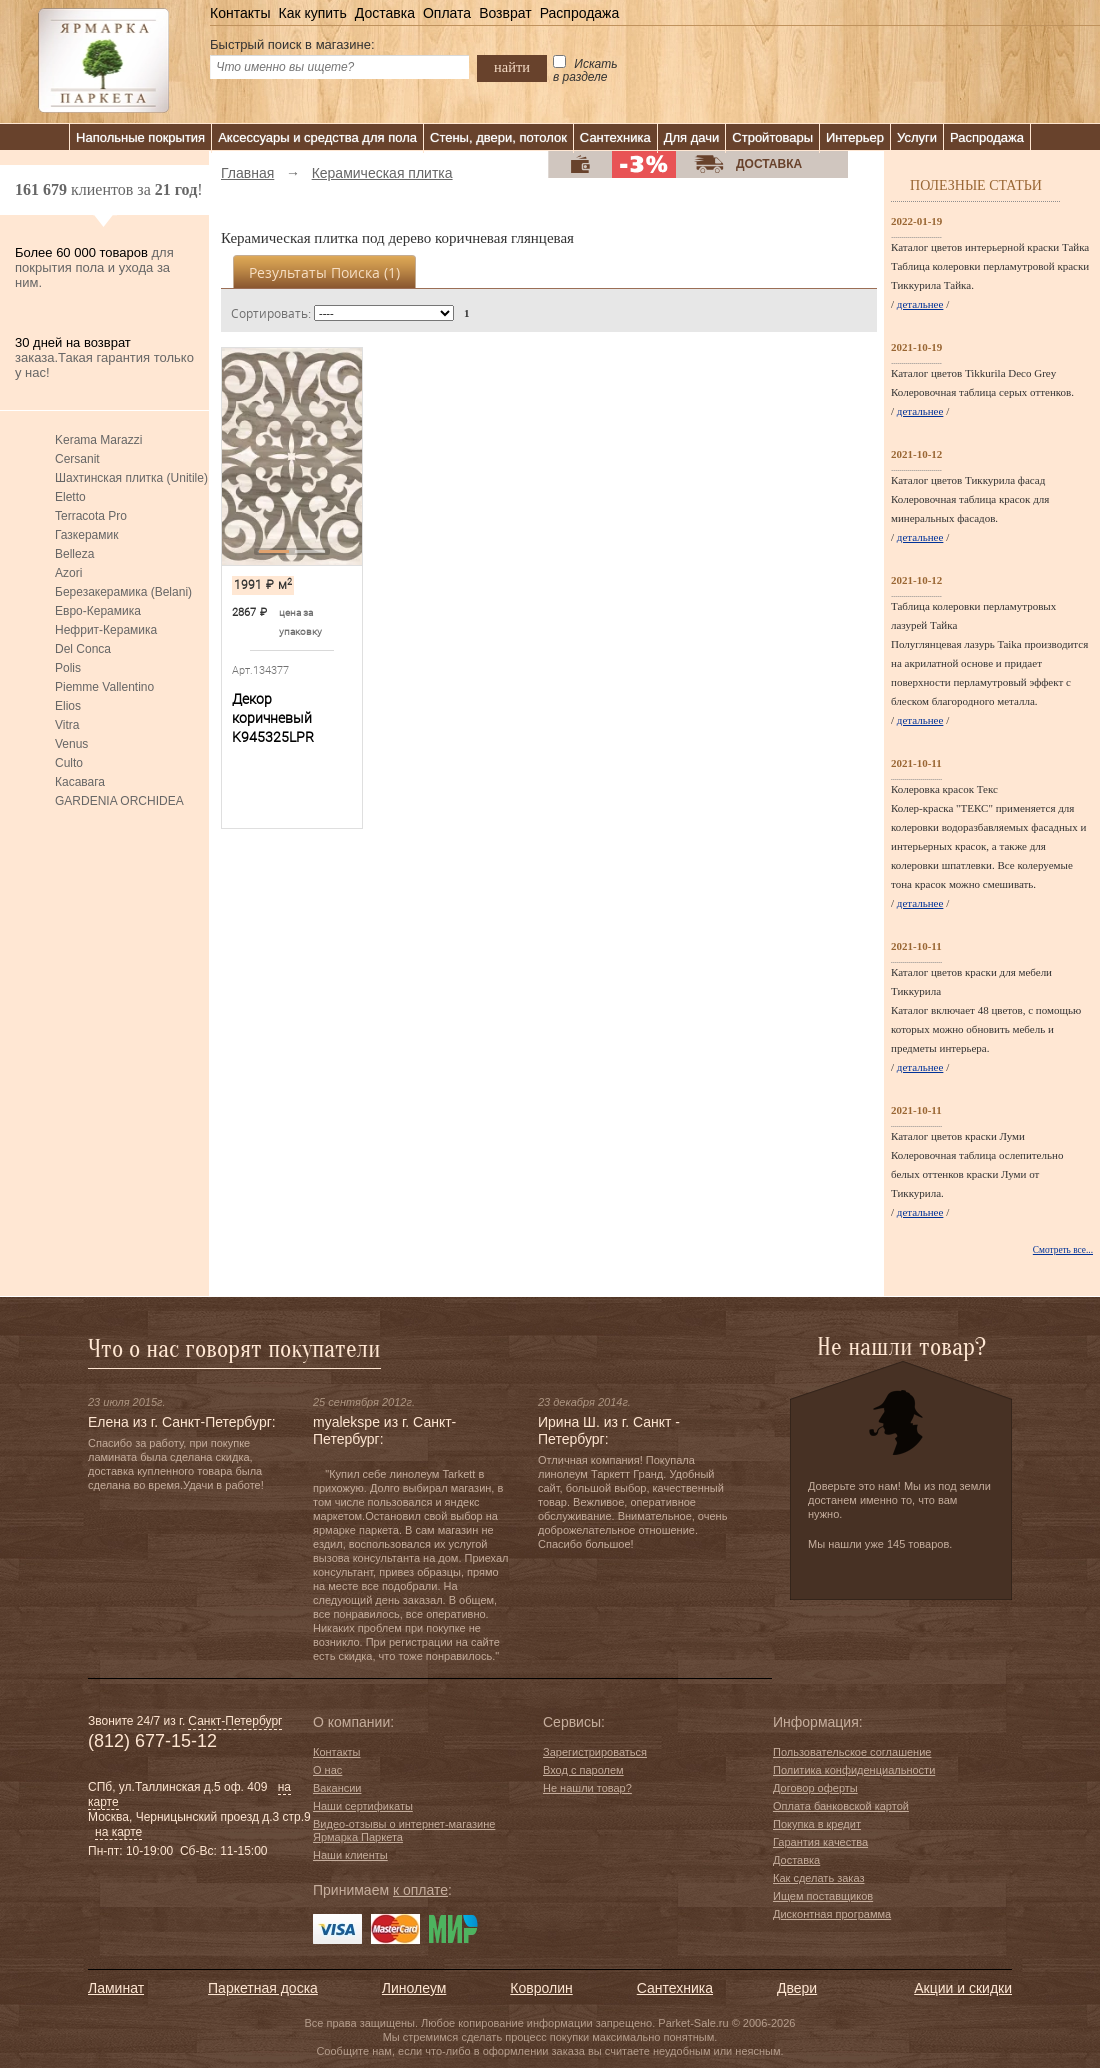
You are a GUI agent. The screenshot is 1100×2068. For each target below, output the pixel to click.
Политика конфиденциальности (854, 1770)
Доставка (385, 13)
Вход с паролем (583, 1770)
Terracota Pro (91, 516)
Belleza (74, 554)
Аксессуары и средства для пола (317, 137)
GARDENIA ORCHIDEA (119, 801)
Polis (68, 668)
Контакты (240, 13)
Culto (69, 763)
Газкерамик (86, 535)
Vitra (67, 725)
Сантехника (615, 137)
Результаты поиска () (324, 272)
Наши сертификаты (363, 1806)
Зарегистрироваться (595, 1752)
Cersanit (77, 459)
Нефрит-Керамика (106, 630)
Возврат (505, 13)
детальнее (920, 304)
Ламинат (116, 1988)
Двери (797, 1988)
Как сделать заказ (818, 1878)
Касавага (80, 782)
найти (512, 67)
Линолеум (414, 1988)
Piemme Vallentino (104, 687)
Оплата (447, 13)
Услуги (917, 137)
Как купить (312, 13)
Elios (68, 706)
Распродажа (580, 13)
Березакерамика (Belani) (123, 592)
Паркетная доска (263, 1988)
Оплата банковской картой (841, 1806)
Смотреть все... (1063, 1250)
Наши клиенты (350, 1855)
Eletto (70, 497)
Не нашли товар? (587, 1788)
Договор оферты (815, 1788)
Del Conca (83, 649)
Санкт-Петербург (235, 1721)
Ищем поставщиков (823, 1896)
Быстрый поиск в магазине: (292, 44)
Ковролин (541, 1988)
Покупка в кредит (817, 1824)
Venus (71, 744)
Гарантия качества (820, 1842)
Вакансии (337, 1788)
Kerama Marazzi (98, 440)
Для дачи (692, 137)
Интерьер (855, 137)
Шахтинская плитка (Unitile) (131, 478)
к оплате (420, 1890)
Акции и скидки (963, 1988)
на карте (118, 1832)
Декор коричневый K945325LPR (273, 718)
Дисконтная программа (832, 1914)
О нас (327, 1770)
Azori (68, 573)
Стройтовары (772, 137)
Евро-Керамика (98, 611)
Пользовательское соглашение (852, 1752)
